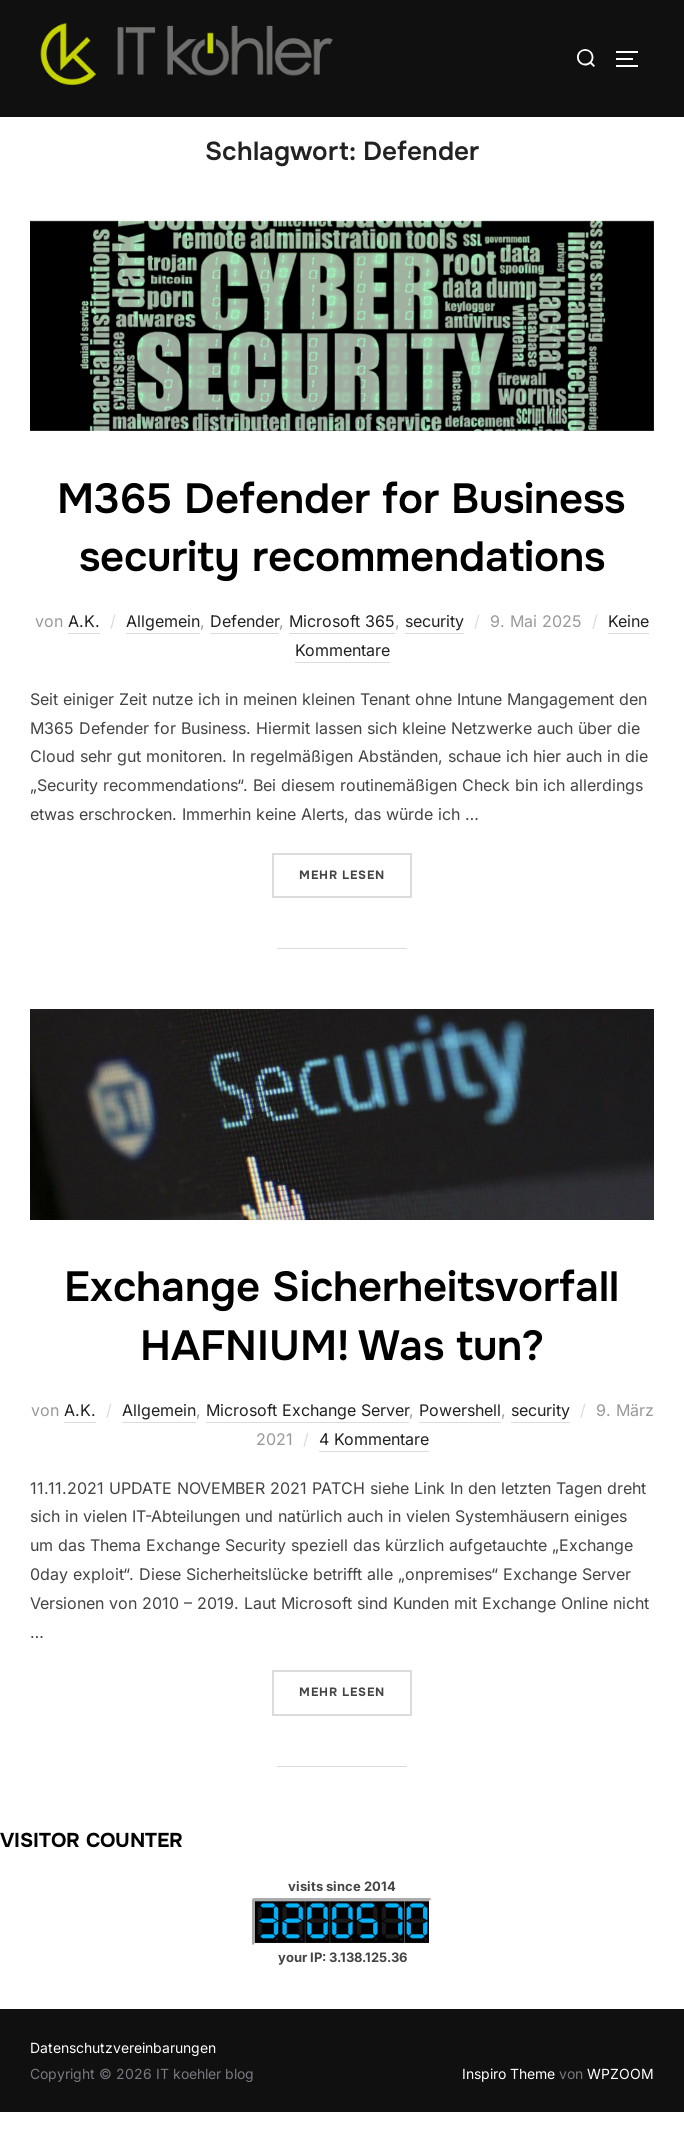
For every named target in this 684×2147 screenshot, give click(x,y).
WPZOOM (620, 2107)
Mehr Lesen (355, 908)
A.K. (84, 656)
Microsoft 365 (342, 656)
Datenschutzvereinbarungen (123, 2082)
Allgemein (163, 656)
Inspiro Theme (508, 2107)
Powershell (460, 1445)
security (434, 656)
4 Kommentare (374, 1474)
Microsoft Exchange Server (307, 1445)
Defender (244, 656)
